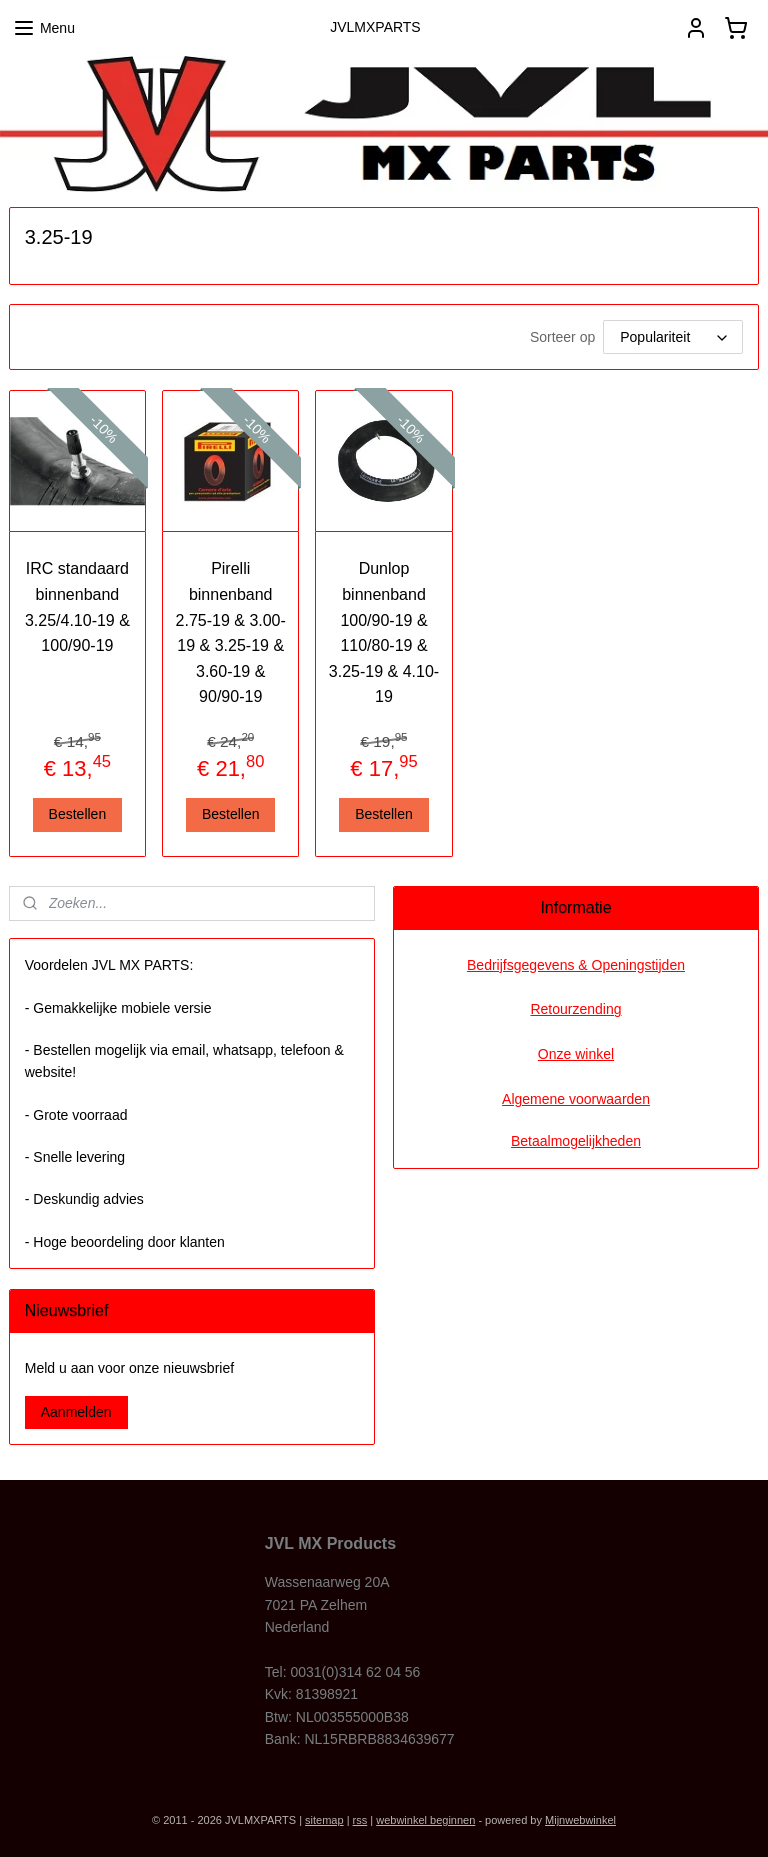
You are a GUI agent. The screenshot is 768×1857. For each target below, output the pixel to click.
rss (360, 1820)
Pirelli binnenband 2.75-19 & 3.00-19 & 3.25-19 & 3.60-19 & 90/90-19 (231, 632)
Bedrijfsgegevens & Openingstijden (576, 965)
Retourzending (575, 1009)
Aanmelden (76, 1412)
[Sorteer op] (673, 337)
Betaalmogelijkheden (576, 1141)
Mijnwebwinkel (580, 1820)
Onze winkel (576, 1054)
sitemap (324, 1820)
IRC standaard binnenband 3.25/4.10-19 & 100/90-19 (77, 607)
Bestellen (78, 814)
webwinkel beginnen (425, 1820)
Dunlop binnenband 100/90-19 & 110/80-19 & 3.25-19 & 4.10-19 (384, 632)
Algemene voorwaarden (576, 1099)
